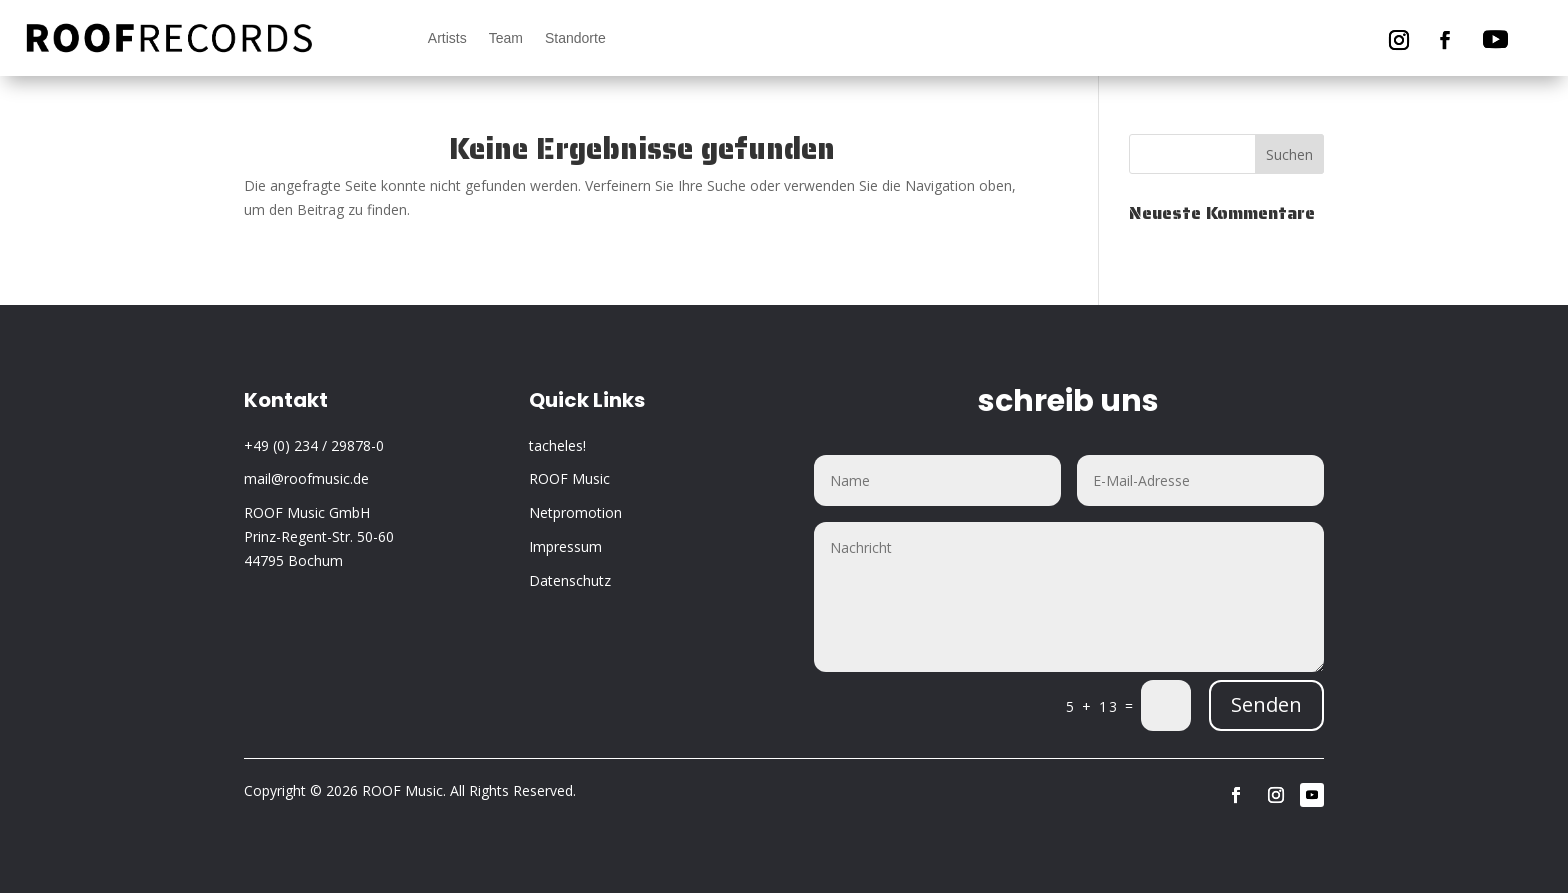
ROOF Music (569, 478)
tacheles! (557, 445)
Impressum (565, 546)
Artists (447, 38)
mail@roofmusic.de (306, 478)
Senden (1266, 704)
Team (506, 38)
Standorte (575, 38)
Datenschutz (570, 580)
